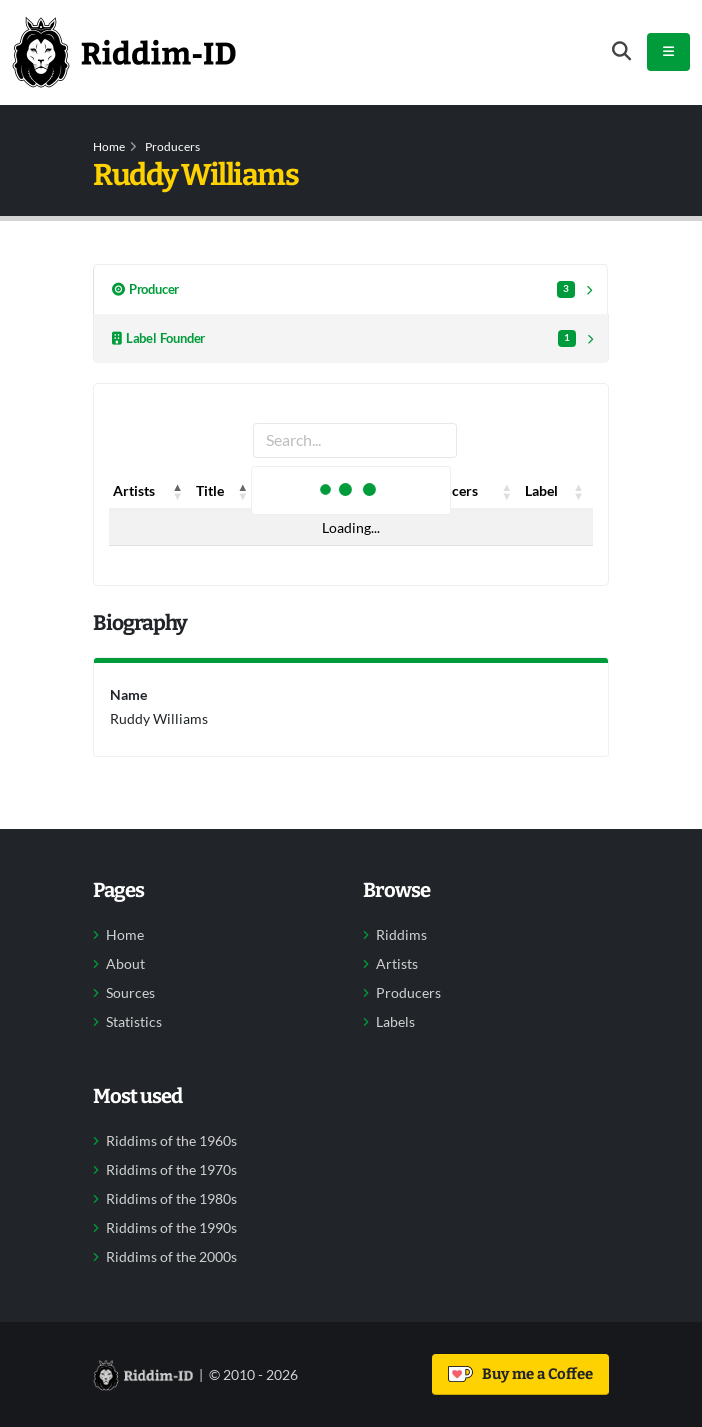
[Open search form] (621, 51)
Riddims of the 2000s (171, 1257)
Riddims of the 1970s (171, 1170)
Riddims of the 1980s (171, 1199)
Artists (397, 964)
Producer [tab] (343, 289)
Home (109, 146)
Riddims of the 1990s (171, 1228)
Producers (172, 146)
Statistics (134, 1022)
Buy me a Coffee (520, 1374)
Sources (130, 993)
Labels (395, 1022)
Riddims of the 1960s (171, 1141)
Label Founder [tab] (344, 338)
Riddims (401, 935)
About (125, 964)
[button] (178, 491)
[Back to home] (124, 52)
